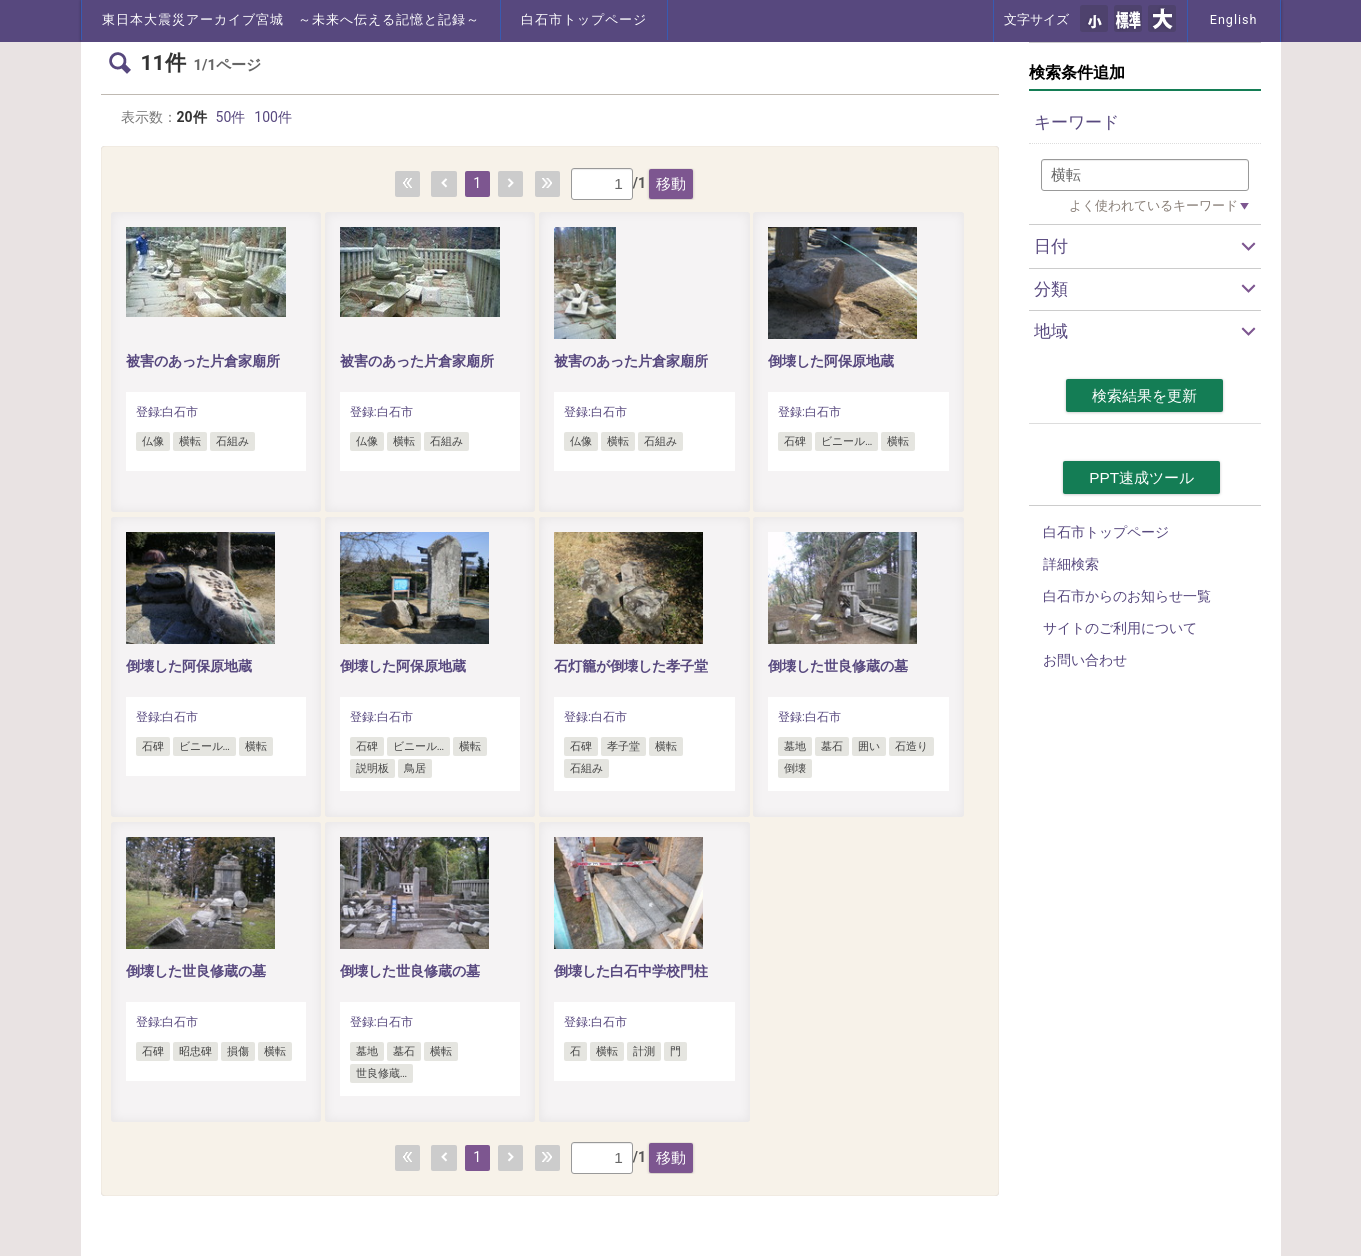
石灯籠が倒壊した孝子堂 (631, 666)
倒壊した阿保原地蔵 (831, 361)
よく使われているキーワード (1153, 205)
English (1234, 19)
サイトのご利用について (1120, 628)
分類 (1051, 289)
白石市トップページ (584, 19)
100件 (273, 117)
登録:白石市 (167, 412)
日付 (1051, 246)
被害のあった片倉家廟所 (203, 361)
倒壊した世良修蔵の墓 (838, 666)
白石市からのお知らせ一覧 (1127, 596)
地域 (1051, 331)
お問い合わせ (1085, 660)
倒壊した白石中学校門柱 (631, 971)
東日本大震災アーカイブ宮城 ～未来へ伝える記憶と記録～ (291, 19)
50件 (231, 117)
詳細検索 (1071, 564)
